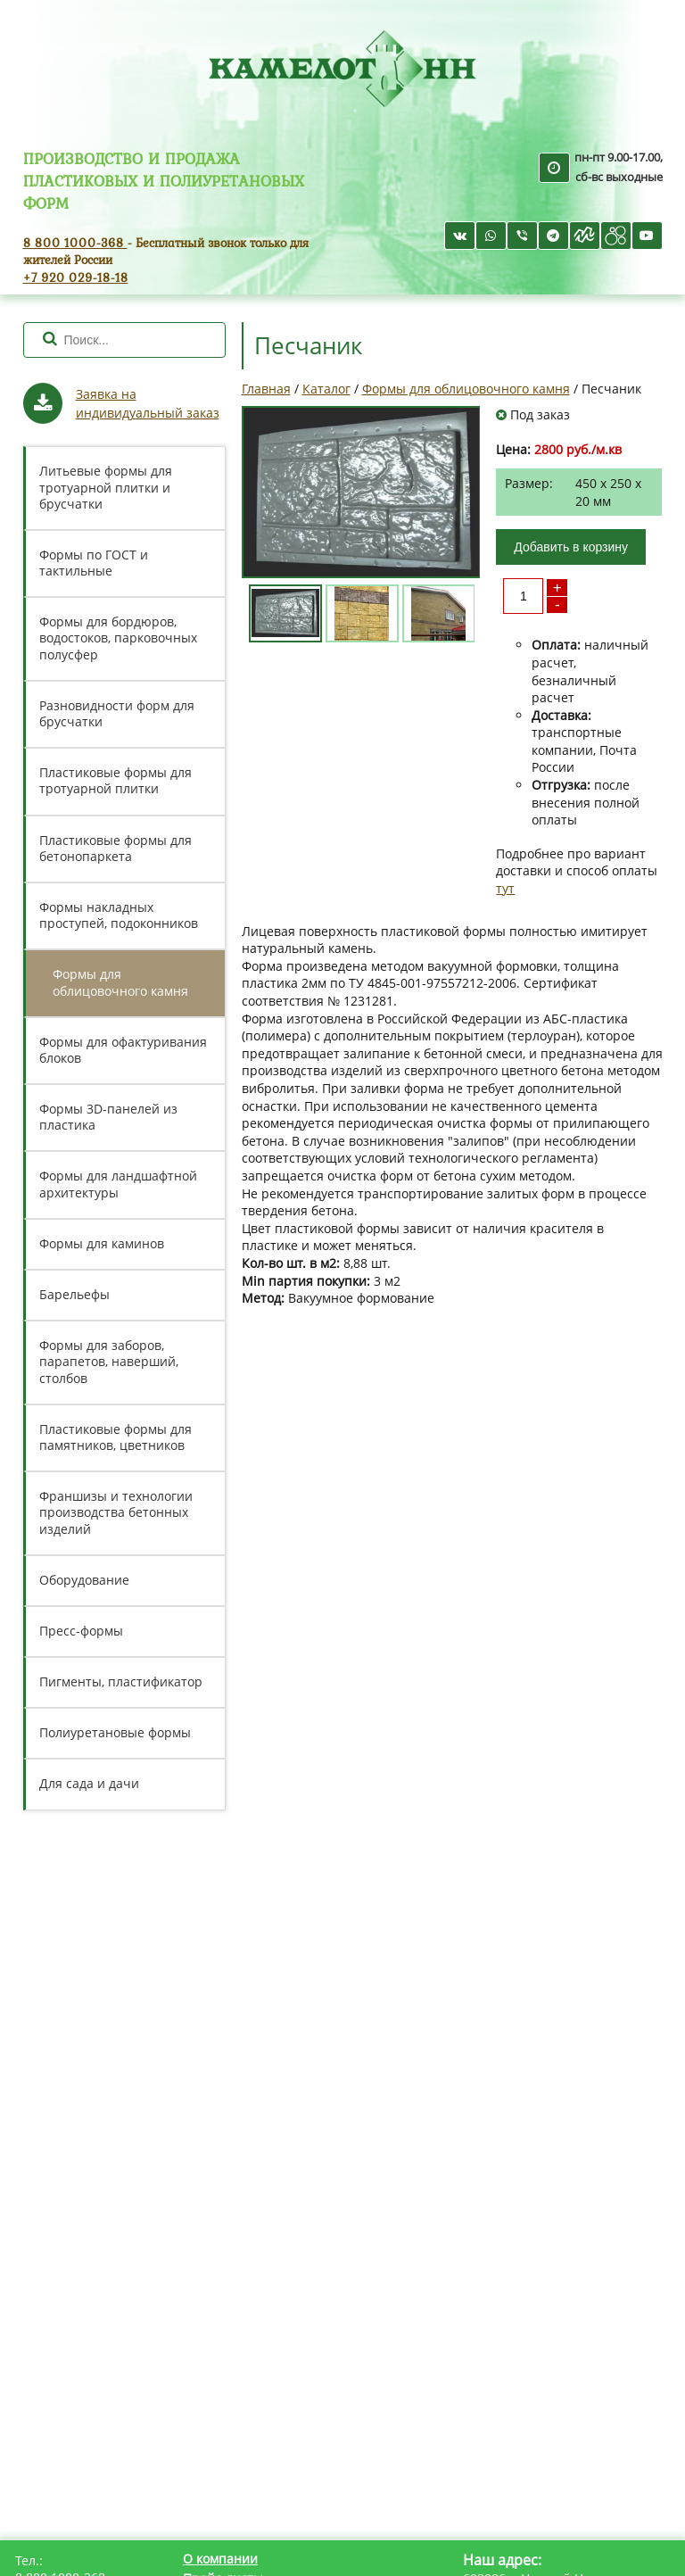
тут (505, 888)
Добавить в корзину (571, 547)
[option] (361, 492)
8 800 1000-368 (75, 242)
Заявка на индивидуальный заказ (147, 403)
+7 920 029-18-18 (75, 277)
